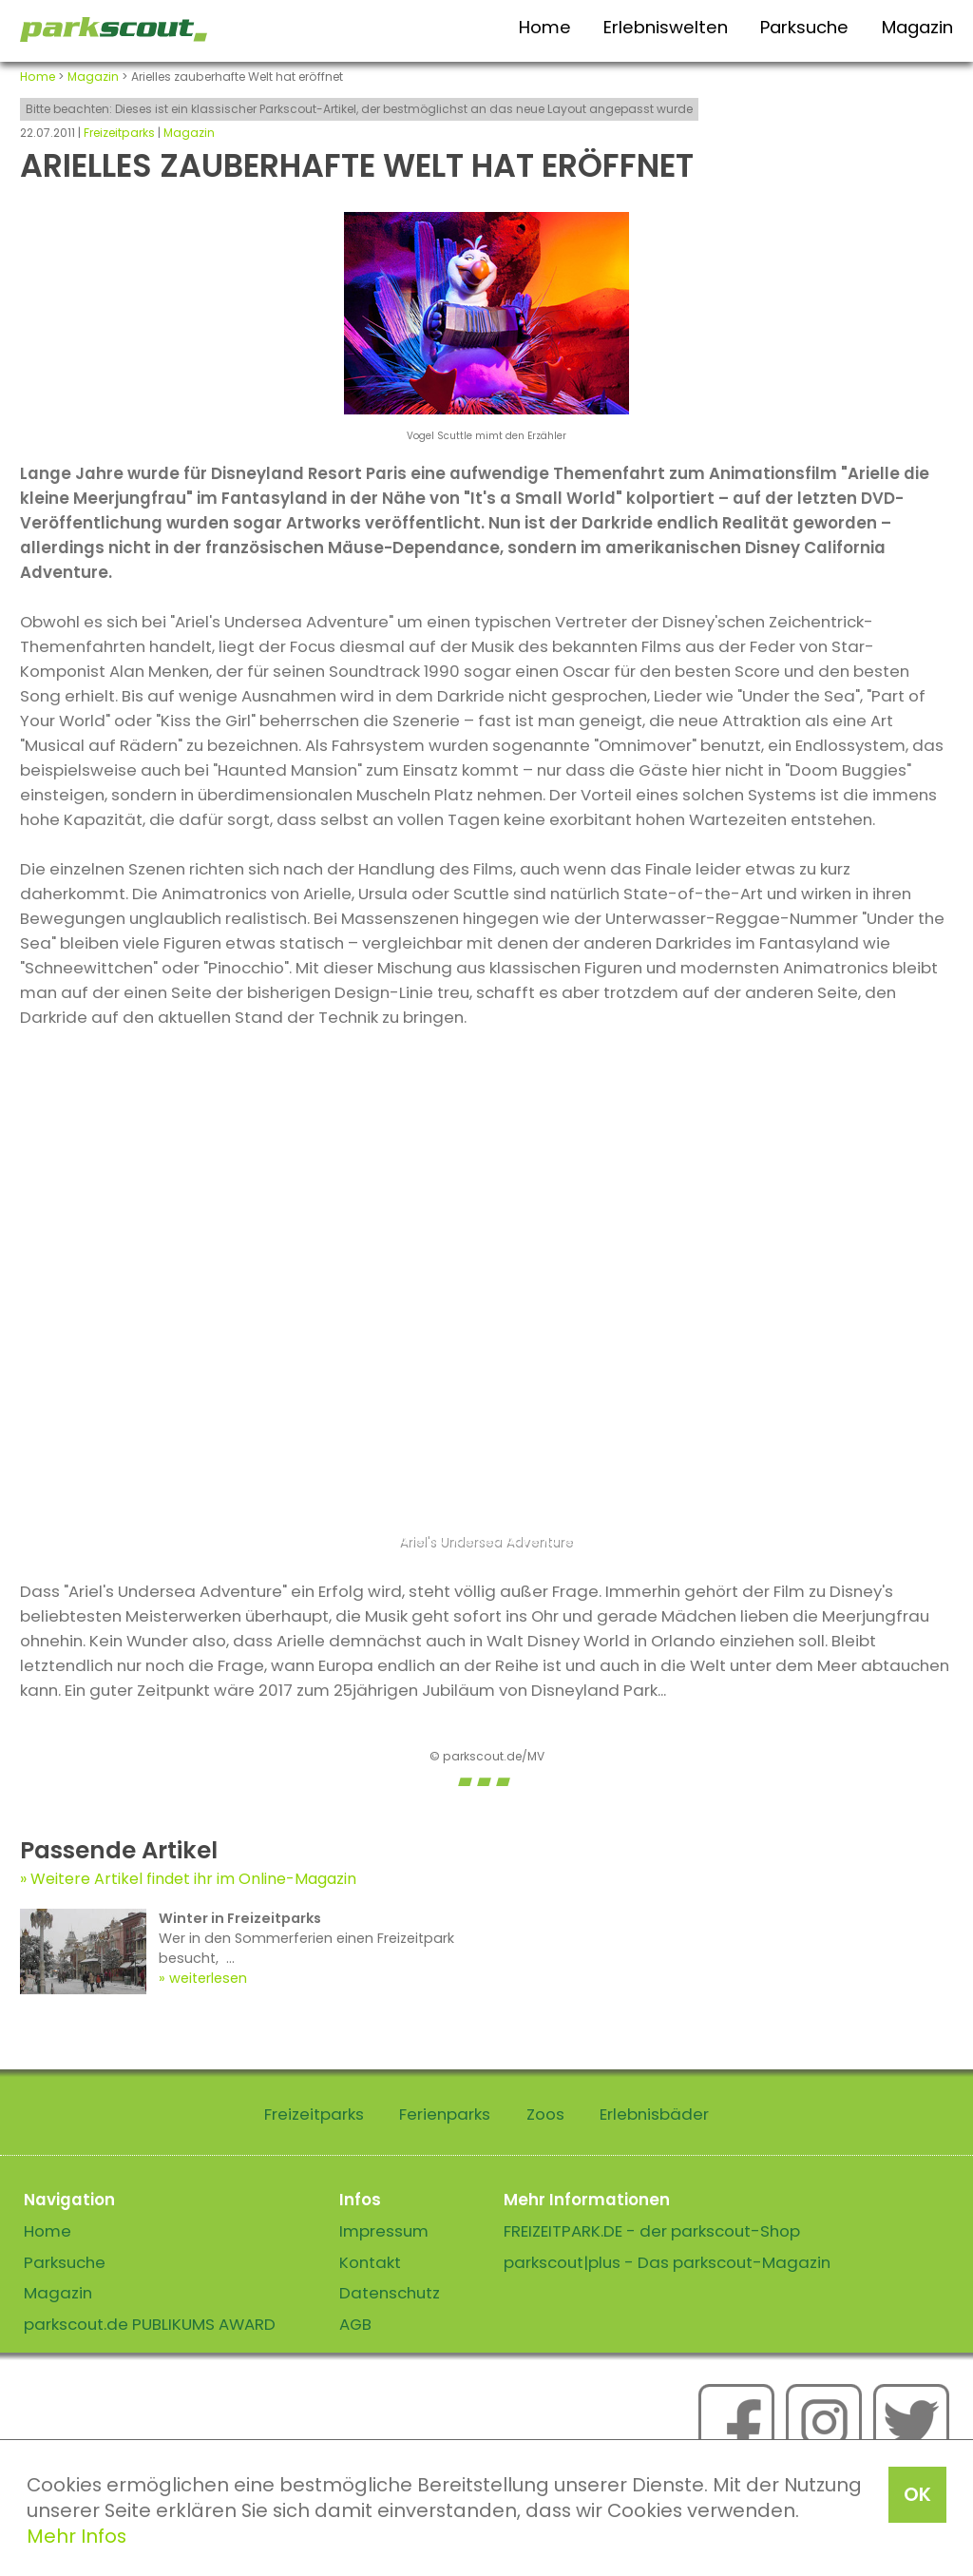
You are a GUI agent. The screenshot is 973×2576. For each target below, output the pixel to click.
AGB (355, 2324)
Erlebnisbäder (654, 2114)
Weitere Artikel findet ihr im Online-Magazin (193, 1879)
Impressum (384, 2231)
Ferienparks (444, 2114)
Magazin (917, 27)
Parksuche (804, 27)
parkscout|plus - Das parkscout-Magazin (667, 2262)
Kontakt (370, 2262)
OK (917, 2494)
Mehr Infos (76, 2536)
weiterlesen (208, 1978)
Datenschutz (389, 2292)
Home (545, 27)
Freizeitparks (119, 133)
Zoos (545, 2114)
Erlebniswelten (665, 27)
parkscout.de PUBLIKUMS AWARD (150, 2324)
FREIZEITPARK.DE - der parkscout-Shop (652, 2231)
